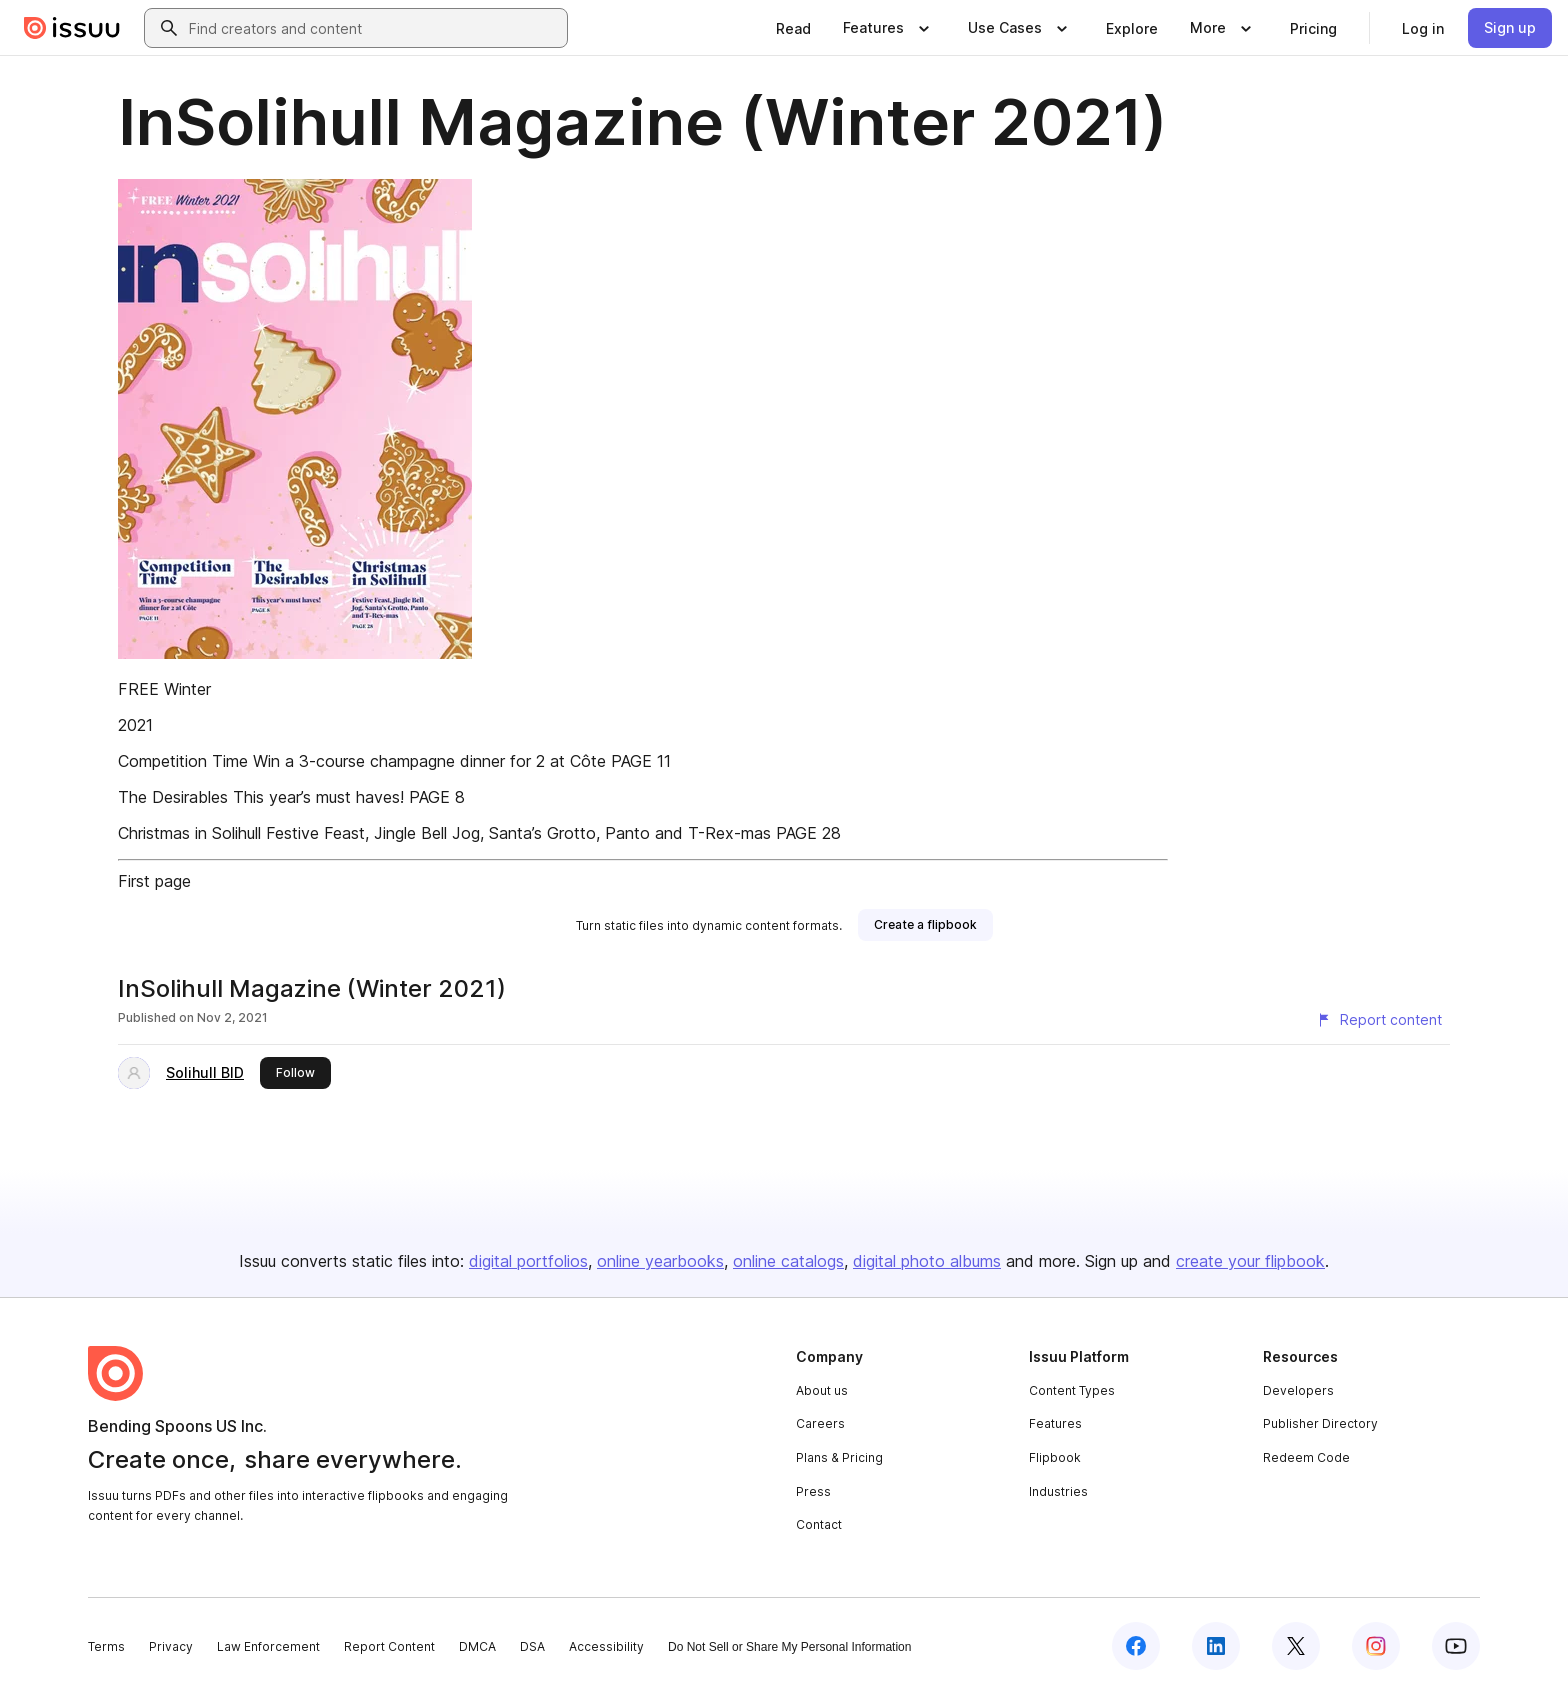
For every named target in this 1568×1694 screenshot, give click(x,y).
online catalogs (788, 1261)
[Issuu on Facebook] (1136, 1646)
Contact (819, 1524)
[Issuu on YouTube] (1456, 1646)
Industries (1058, 1491)
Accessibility (606, 1646)
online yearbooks (660, 1261)
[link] (793, 28)
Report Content (389, 1646)
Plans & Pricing (839, 1457)
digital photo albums (927, 1261)
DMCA (477, 1646)
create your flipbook (1250, 1261)
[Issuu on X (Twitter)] (1296, 1646)
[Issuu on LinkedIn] (1216, 1646)
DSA (532, 1646)
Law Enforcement (268, 1646)
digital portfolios (528, 1261)
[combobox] (374, 28)
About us (822, 1390)
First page (154, 881)
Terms (106, 1646)
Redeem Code (1306, 1457)
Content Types (1072, 1390)
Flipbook (1055, 1457)
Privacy (171, 1646)
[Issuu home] (72, 28)
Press (813, 1491)
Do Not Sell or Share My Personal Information (789, 1647)
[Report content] (1379, 1020)
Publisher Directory (1320, 1423)
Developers (1298, 1390)
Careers (820, 1423)
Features (1055, 1423)
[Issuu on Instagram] (1376, 1646)
